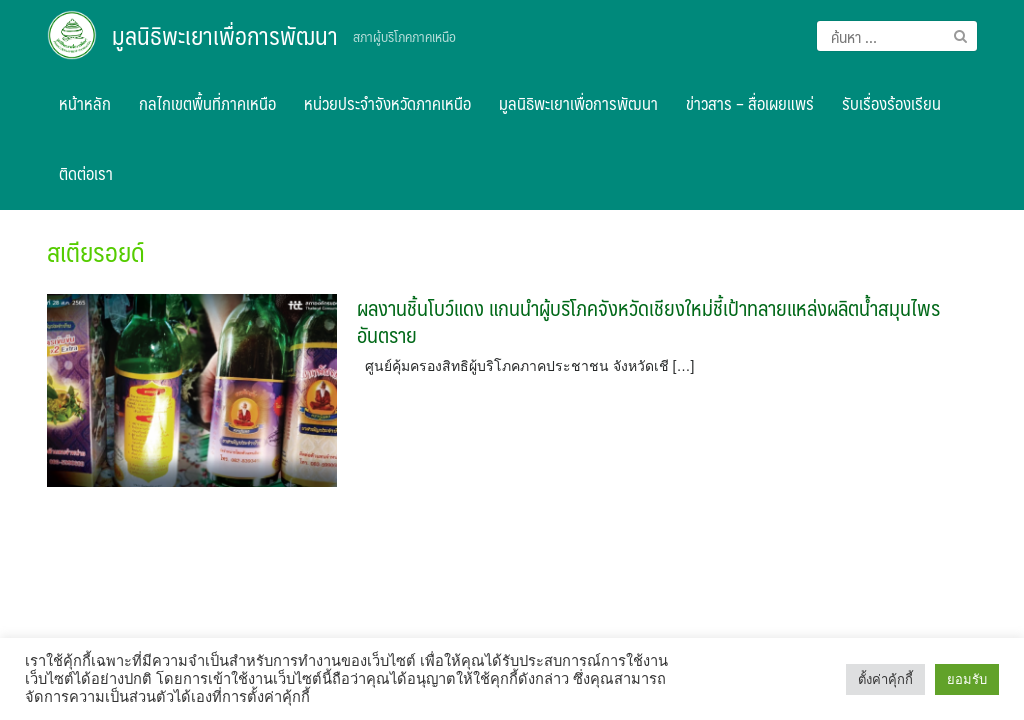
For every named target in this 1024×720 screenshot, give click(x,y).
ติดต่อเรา (86, 173)
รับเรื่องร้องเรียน (891, 103)
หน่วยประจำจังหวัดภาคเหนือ (387, 103)
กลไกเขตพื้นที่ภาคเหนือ (207, 103)
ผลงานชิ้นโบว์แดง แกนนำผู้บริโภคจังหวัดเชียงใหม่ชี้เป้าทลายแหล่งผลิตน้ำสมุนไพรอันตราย (648, 321)
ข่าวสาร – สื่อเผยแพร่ (750, 103)
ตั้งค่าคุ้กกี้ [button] (885, 679)
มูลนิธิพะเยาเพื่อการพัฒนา (225, 35)
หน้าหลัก (85, 103)
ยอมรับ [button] (967, 679)
